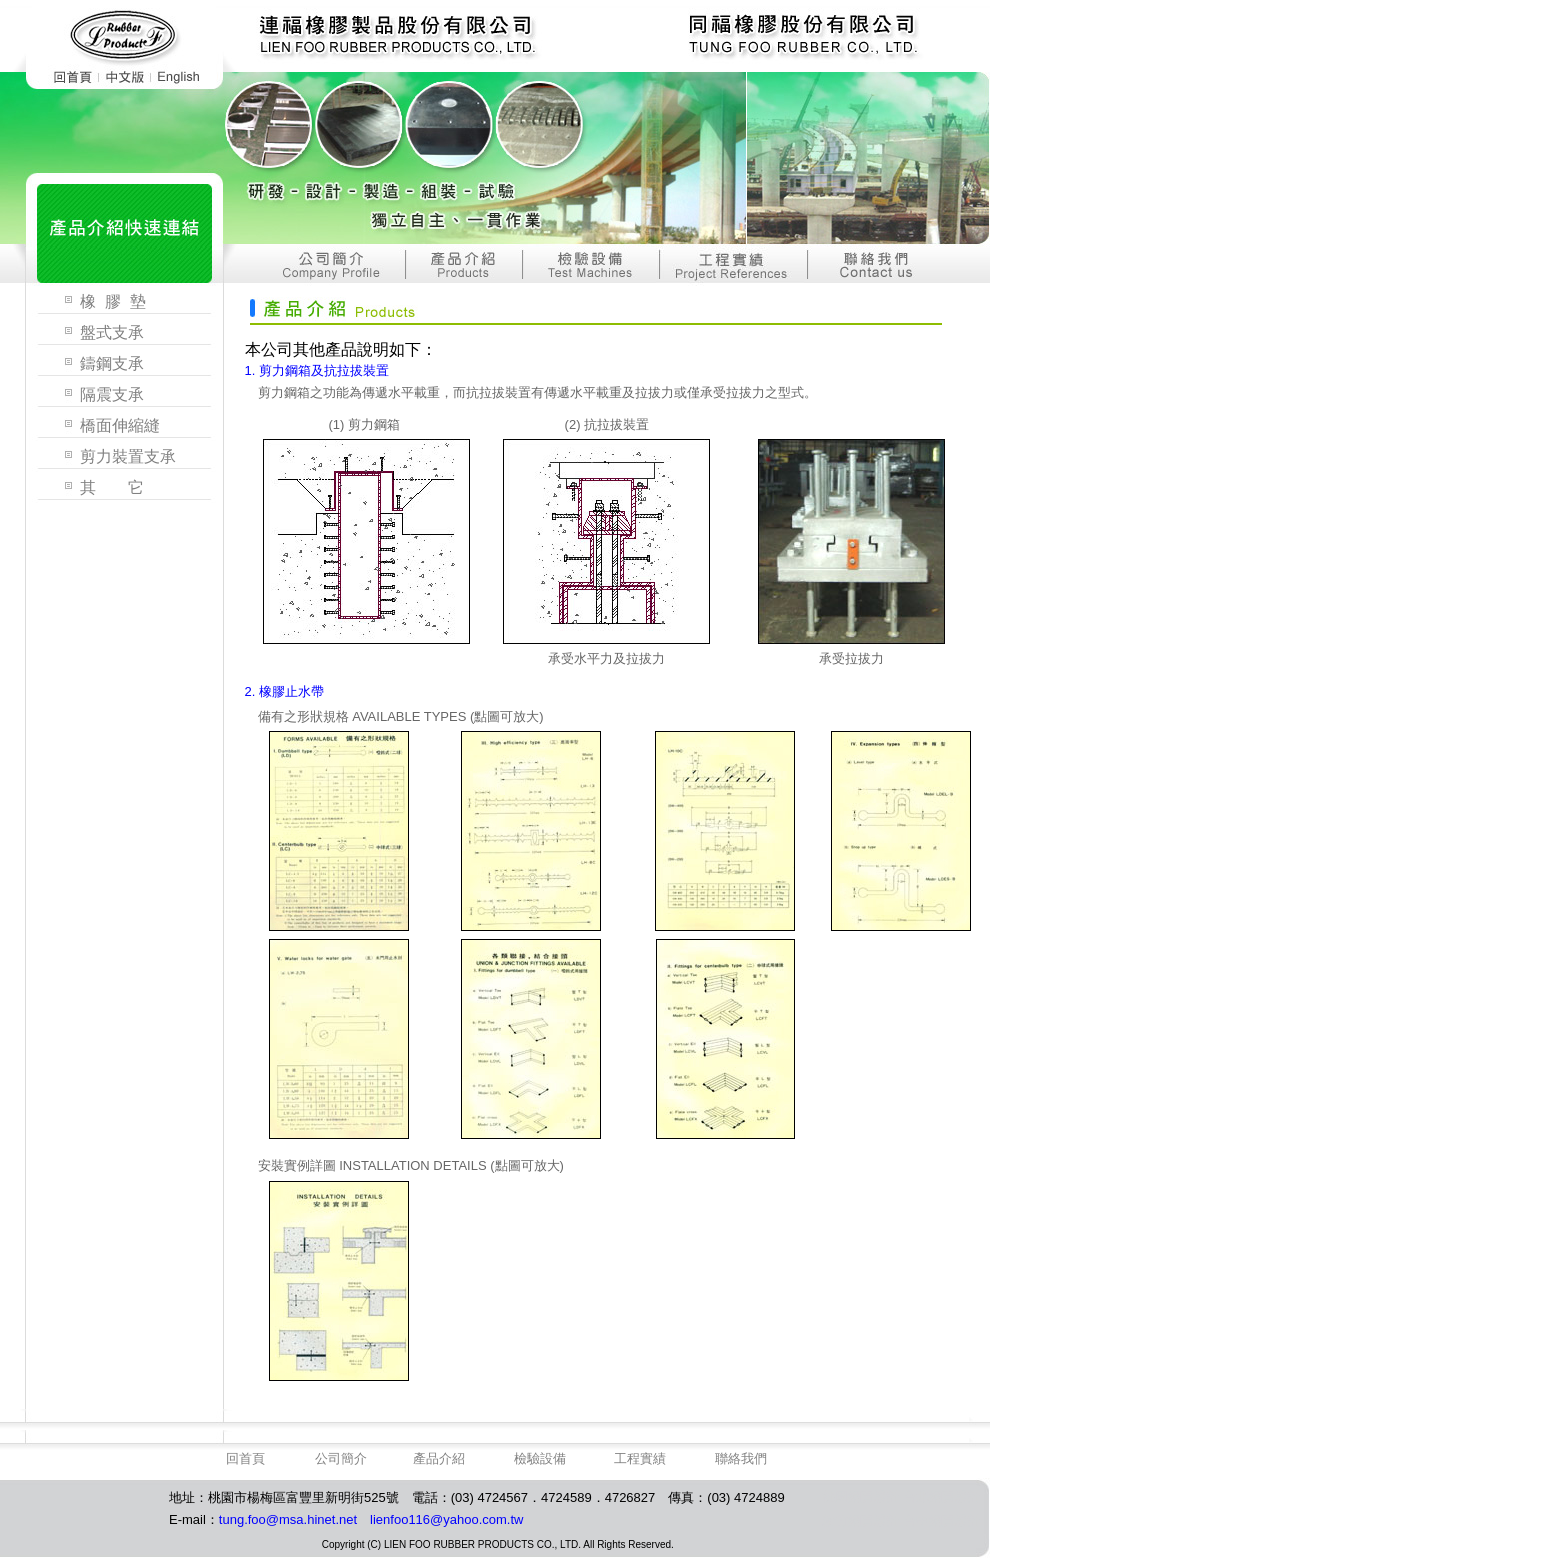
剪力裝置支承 (128, 456)
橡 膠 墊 (113, 301)
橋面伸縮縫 (120, 425)
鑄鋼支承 (112, 363)
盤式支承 (112, 332)
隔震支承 (112, 394)
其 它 (112, 487)
